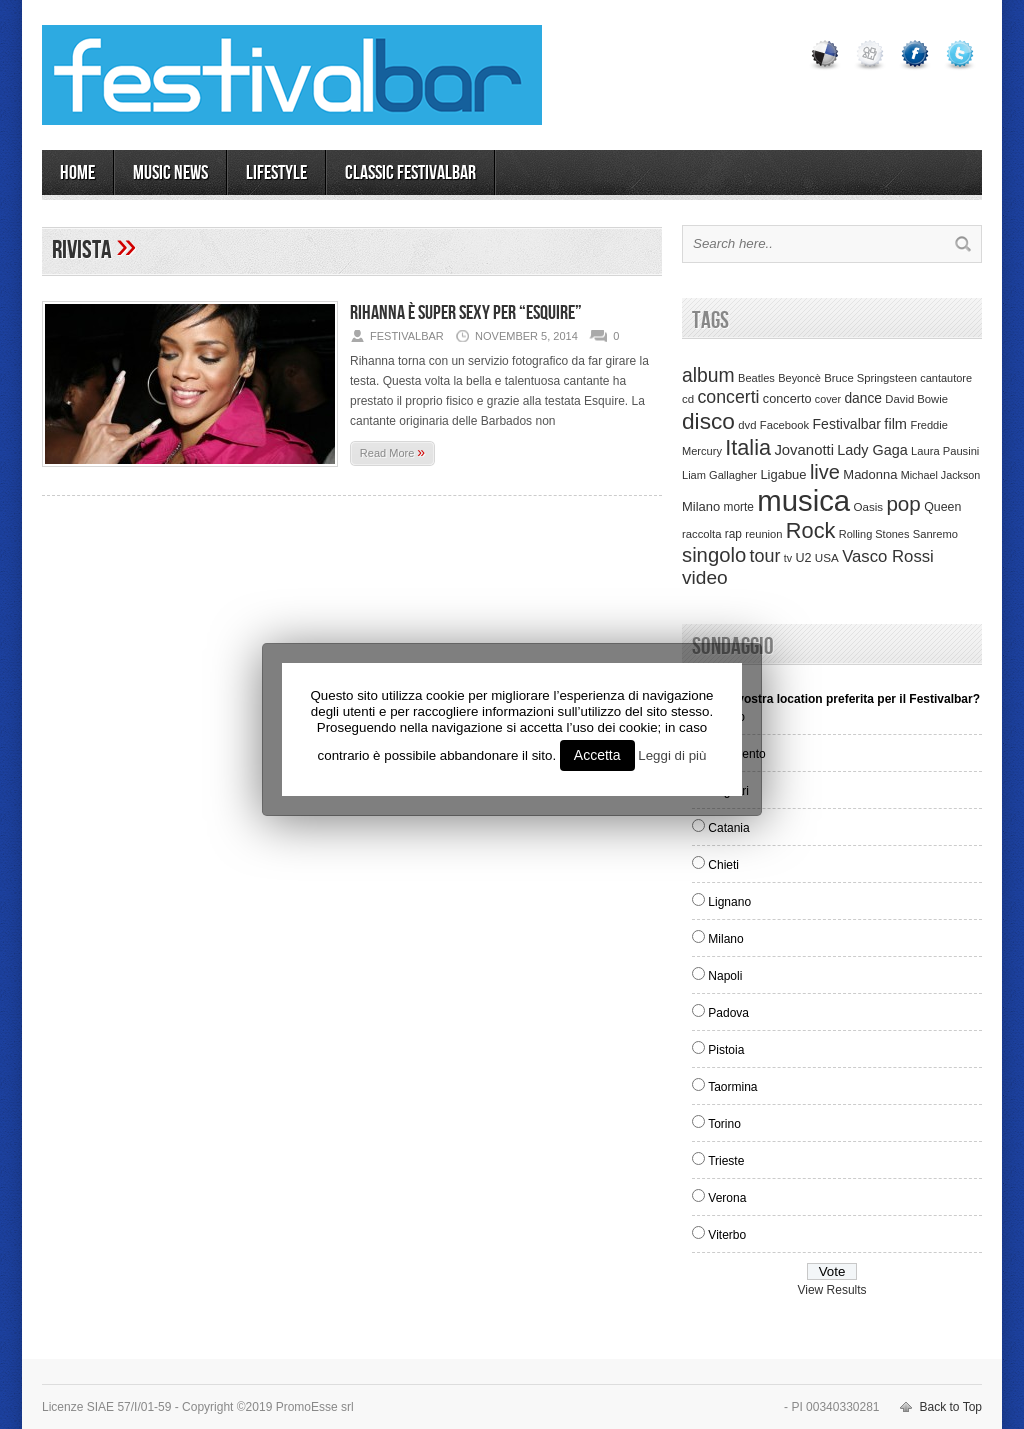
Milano (725, 939)
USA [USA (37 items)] (827, 557)
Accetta (597, 755)
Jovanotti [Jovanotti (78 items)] (804, 450)
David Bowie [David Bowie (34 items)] (916, 399)
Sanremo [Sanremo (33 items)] (935, 534)
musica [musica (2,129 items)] (803, 500)
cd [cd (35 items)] (688, 399)
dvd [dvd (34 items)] (747, 425)
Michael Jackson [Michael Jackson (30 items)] (940, 475)
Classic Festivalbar (410, 173)
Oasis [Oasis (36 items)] (868, 507)
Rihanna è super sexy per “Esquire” (466, 313)
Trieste (726, 1161)
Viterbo (727, 1235)
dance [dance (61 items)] (863, 398)
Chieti (723, 865)
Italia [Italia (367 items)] (748, 447)
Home (77, 173)
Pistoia (726, 1050)
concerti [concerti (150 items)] (728, 397)
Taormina (732, 1087)
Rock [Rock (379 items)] (811, 530)
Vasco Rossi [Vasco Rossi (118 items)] (888, 556)
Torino (724, 1124)
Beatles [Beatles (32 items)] (756, 378)
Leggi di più (672, 755)
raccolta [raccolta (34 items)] (701, 534)
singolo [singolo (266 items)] (714, 555)
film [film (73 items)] (895, 424)
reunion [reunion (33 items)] (763, 534)
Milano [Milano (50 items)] (701, 506)
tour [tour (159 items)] (765, 556)
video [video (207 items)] (705, 577)
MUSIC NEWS (170, 173)
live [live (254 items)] (825, 472)
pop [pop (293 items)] (903, 503)
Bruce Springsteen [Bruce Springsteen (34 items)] (870, 378)
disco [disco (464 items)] (708, 421)
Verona (727, 1198)
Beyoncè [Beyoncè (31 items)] (799, 378)
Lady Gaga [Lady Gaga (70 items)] (872, 450)
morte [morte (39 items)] (739, 507)
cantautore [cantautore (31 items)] (946, 378)
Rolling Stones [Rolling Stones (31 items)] (874, 534)
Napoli (725, 976)
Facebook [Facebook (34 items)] (784, 425)
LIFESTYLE (276, 173)
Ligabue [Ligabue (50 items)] (783, 474)
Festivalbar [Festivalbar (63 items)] (847, 424)
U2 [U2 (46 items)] (803, 558)
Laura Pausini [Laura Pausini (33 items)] (945, 451)
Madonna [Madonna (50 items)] (870, 474)
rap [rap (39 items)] (733, 534)
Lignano (729, 902)
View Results (831, 1290)
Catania (728, 828)
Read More (392, 452)
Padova (728, 1013)
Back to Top (951, 1407)
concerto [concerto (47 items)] (787, 399)
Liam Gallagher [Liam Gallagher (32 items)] (719, 475)
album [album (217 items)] (708, 375)
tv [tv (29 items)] (788, 558)
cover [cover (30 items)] (828, 399)
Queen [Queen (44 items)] (942, 507)
